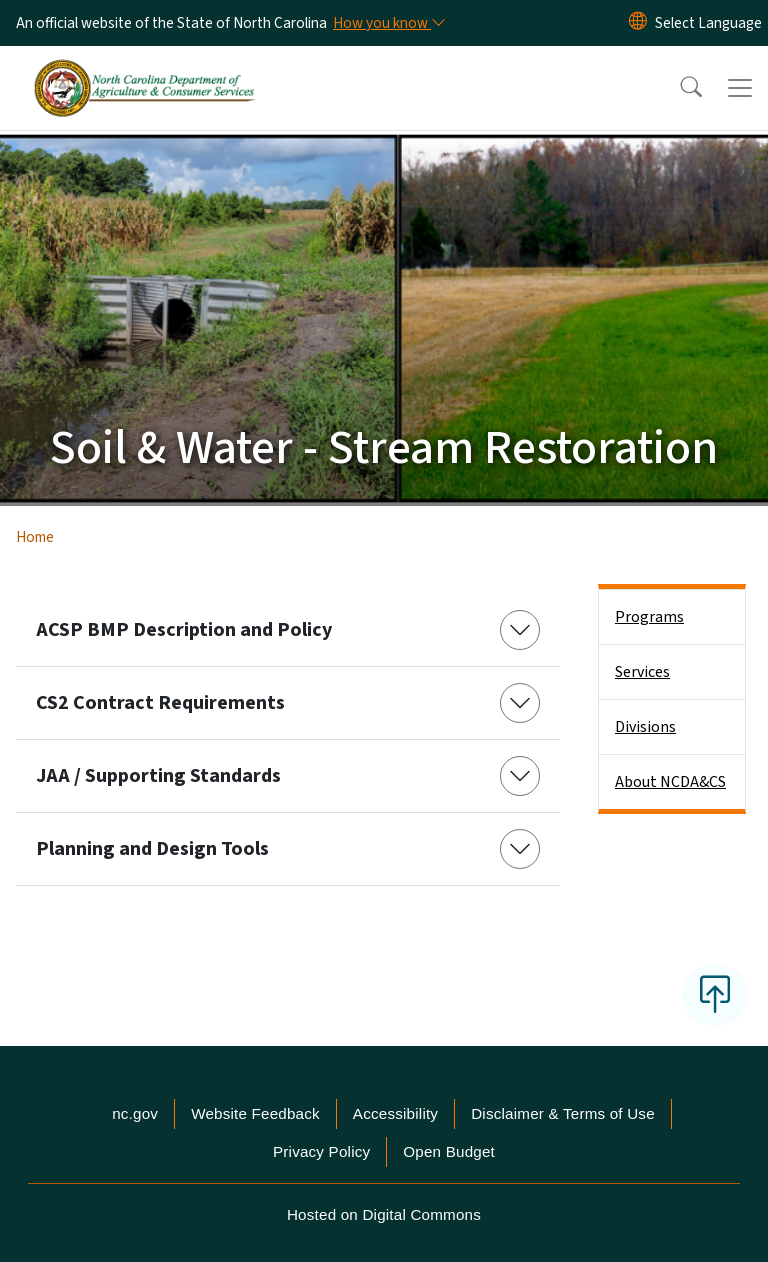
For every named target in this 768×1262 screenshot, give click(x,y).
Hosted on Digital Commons (384, 1214)
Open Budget (449, 1151)
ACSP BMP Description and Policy (184, 630)
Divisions (645, 727)
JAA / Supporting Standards (158, 776)
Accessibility (395, 1113)
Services (642, 672)
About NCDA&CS (670, 782)
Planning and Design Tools (152, 849)
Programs (649, 617)
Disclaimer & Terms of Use (563, 1113)
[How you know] (388, 23)
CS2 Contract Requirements (160, 703)
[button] (678, 88)
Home (35, 537)
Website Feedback (255, 1113)
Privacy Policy (321, 1151)
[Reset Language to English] (638, 23)
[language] (708, 23)
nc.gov (135, 1113)
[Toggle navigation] (740, 88)
